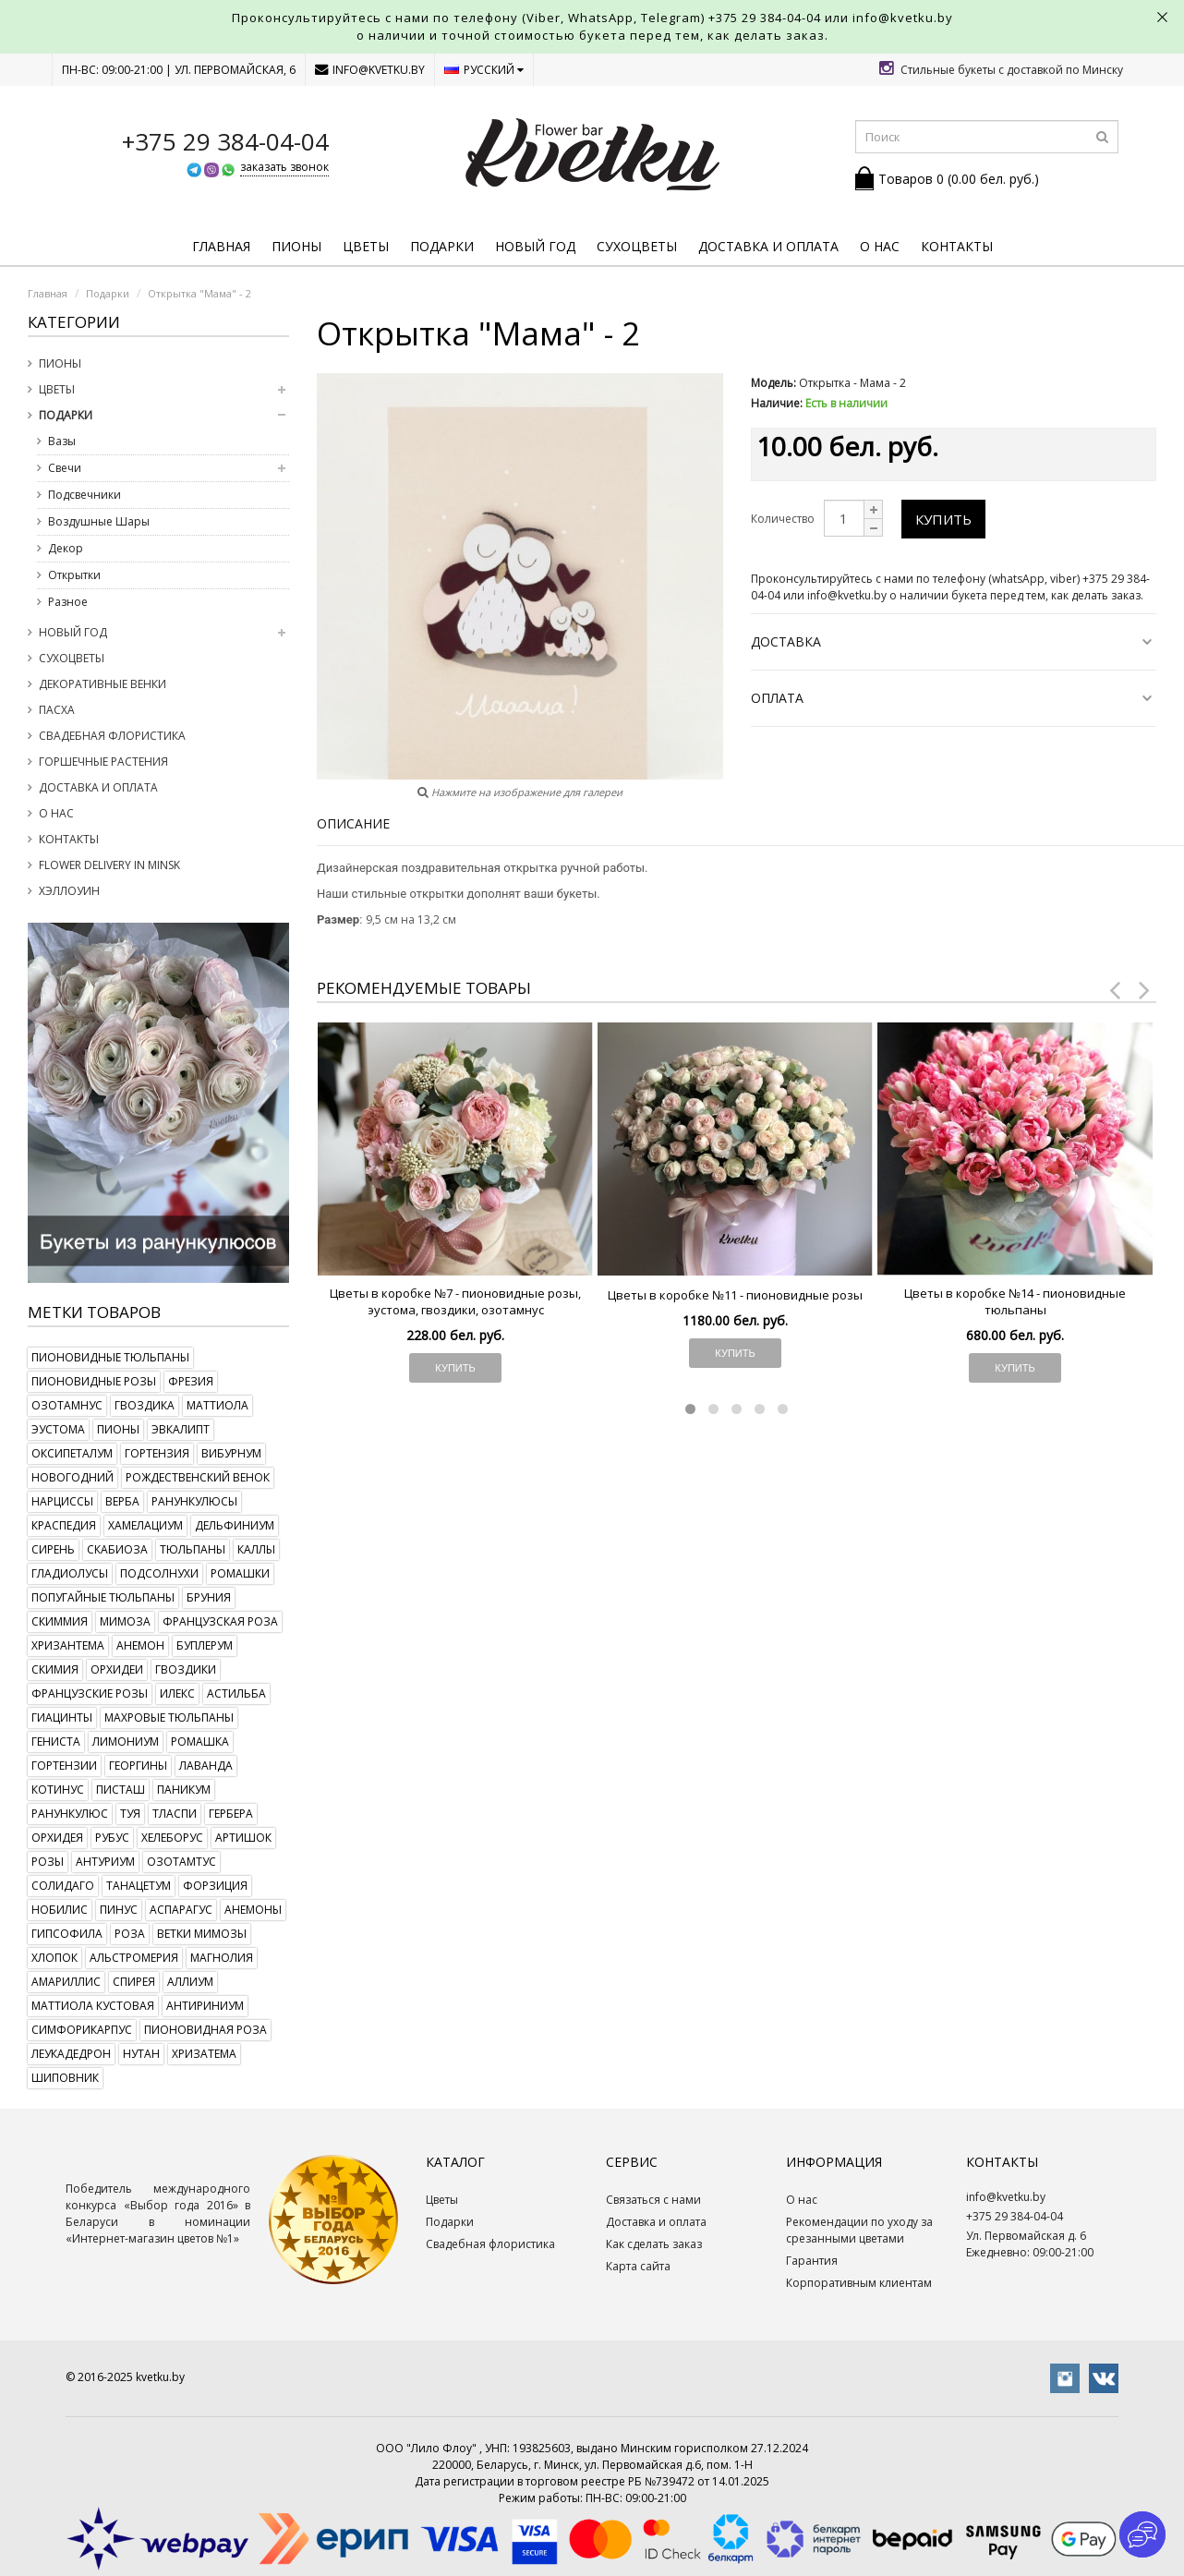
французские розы (89, 1693)
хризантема (67, 1645)
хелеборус (172, 1837)
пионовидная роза (205, 2030)
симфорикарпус (81, 2030)
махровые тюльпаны (169, 1717)
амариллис (66, 1981)
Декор (65, 548)
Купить (943, 519)
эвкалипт (180, 1429)
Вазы (62, 441)
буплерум (204, 1645)
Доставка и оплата (768, 246)
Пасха (57, 710)
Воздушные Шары (99, 521)
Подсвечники (84, 494)
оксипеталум (72, 1453)
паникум (184, 1789)
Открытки (74, 575)
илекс (177, 1693)
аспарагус (181, 1909)
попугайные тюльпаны (103, 1597)
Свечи (64, 468)
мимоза (125, 1621)
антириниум (205, 2006)
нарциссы (62, 1501)
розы (47, 1861)
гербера (231, 1813)
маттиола (217, 1405)
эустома (58, 1429)
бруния (209, 1597)
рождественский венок (198, 1477)
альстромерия (134, 1957)
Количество (783, 518)
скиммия (59, 1621)
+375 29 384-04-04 (764, 17)
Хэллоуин (69, 891)
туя (130, 1813)
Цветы (366, 246)
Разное (68, 602)
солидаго (62, 1885)
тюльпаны (192, 1549)
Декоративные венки (102, 684)
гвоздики (185, 1669)
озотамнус (67, 1405)
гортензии (64, 1765)
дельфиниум (234, 1525)
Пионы (296, 246)
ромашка (200, 1741)
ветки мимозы (202, 1933)
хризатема (204, 2054)
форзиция (215, 1885)
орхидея (57, 1837)
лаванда (206, 1765)
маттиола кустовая (92, 2006)
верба (122, 1501)
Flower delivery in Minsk (109, 865)
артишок (243, 1837)
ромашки (240, 1573)
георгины (138, 1765)
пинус (119, 1909)
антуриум (105, 1861)
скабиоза (117, 1549)
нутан (141, 2054)
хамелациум (145, 1525)
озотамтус (181, 1861)
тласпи (174, 1813)
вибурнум (231, 1453)
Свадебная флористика (112, 736)
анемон (140, 1645)
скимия (55, 1669)
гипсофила (67, 1933)
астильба (236, 1693)
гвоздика (145, 1405)
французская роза (220, 1621)
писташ (120, 1789)
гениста (55, 1741)
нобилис (59, 1909)
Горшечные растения (103, 761)
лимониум (125, 1741)
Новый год (535, 246)
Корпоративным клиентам (859, 2283)
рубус (112, 1837)
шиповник (65, 2078)
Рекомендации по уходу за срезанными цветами (859, 2230)
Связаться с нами (653, 2199)
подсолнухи (159, 1573)
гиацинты (61, 1717)
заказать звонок (284, 167)
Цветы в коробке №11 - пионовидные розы (735, 1295)
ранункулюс (69, 1813)
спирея (134, 1981)
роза (130, 1933)
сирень (53, 1549)
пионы (118, 1429)
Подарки (442, 246)
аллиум (190, 1981)
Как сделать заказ (654, 2244)
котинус (57, 1789)
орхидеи (117, 1669)
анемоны (253, 1909)
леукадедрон (71, 2054)
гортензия (157, 1453)
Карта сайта (638, 2266)
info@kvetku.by (370, 70)
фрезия (190, 1381)
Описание (353, 823)
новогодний (72, 1477)
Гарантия (812, 2260)
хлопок (54, 1957)
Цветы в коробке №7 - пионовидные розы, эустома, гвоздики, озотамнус (455, 1301)
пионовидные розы (93, 1381)
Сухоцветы (637, 246)
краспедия (63, 1525)
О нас (880, 246)
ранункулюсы (194, 1501)
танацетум (138, 1885)
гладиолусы (69, 1573)
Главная (221, 246)
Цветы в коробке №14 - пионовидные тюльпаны (1015, 1301)
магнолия (221, 1957)
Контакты (957, 246)
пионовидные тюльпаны (110, 1357)
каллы (256, 1549)
